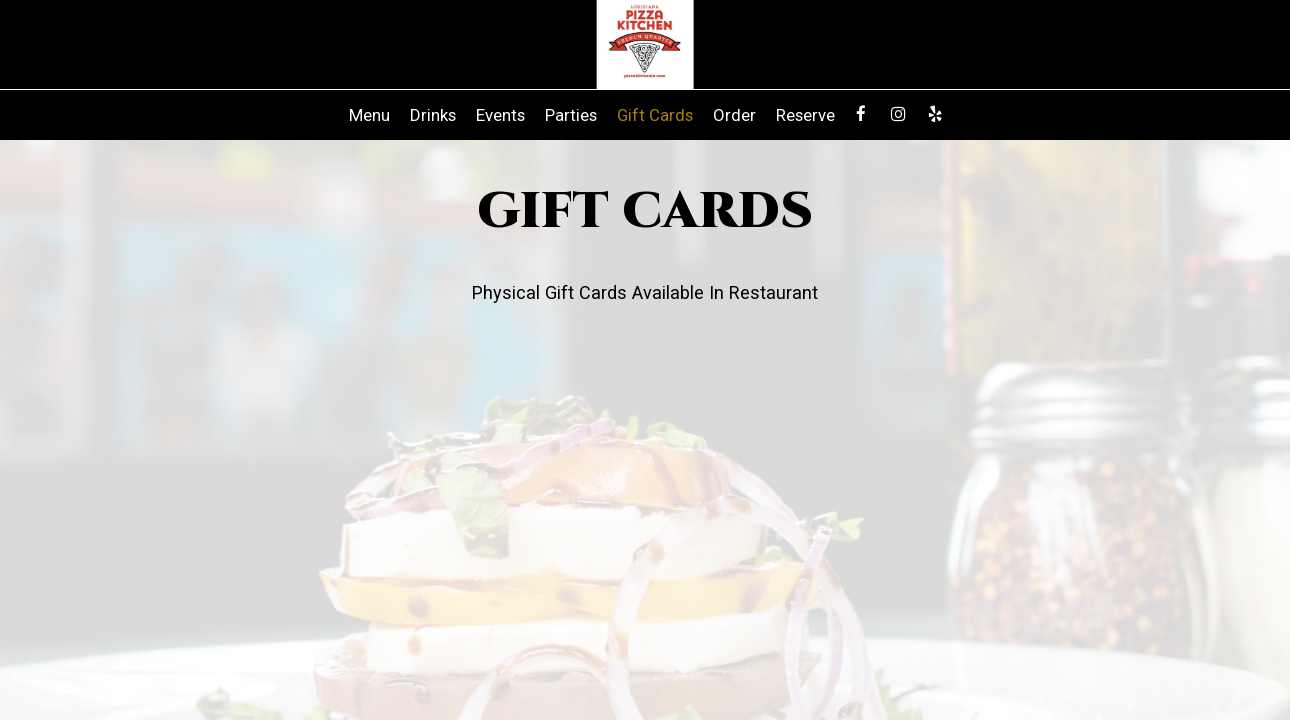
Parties (571, 115)
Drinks (433, 115)
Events (500, 115)
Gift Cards (655, 115)
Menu (369, 115)
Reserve (805, 115)
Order (734, 115)
